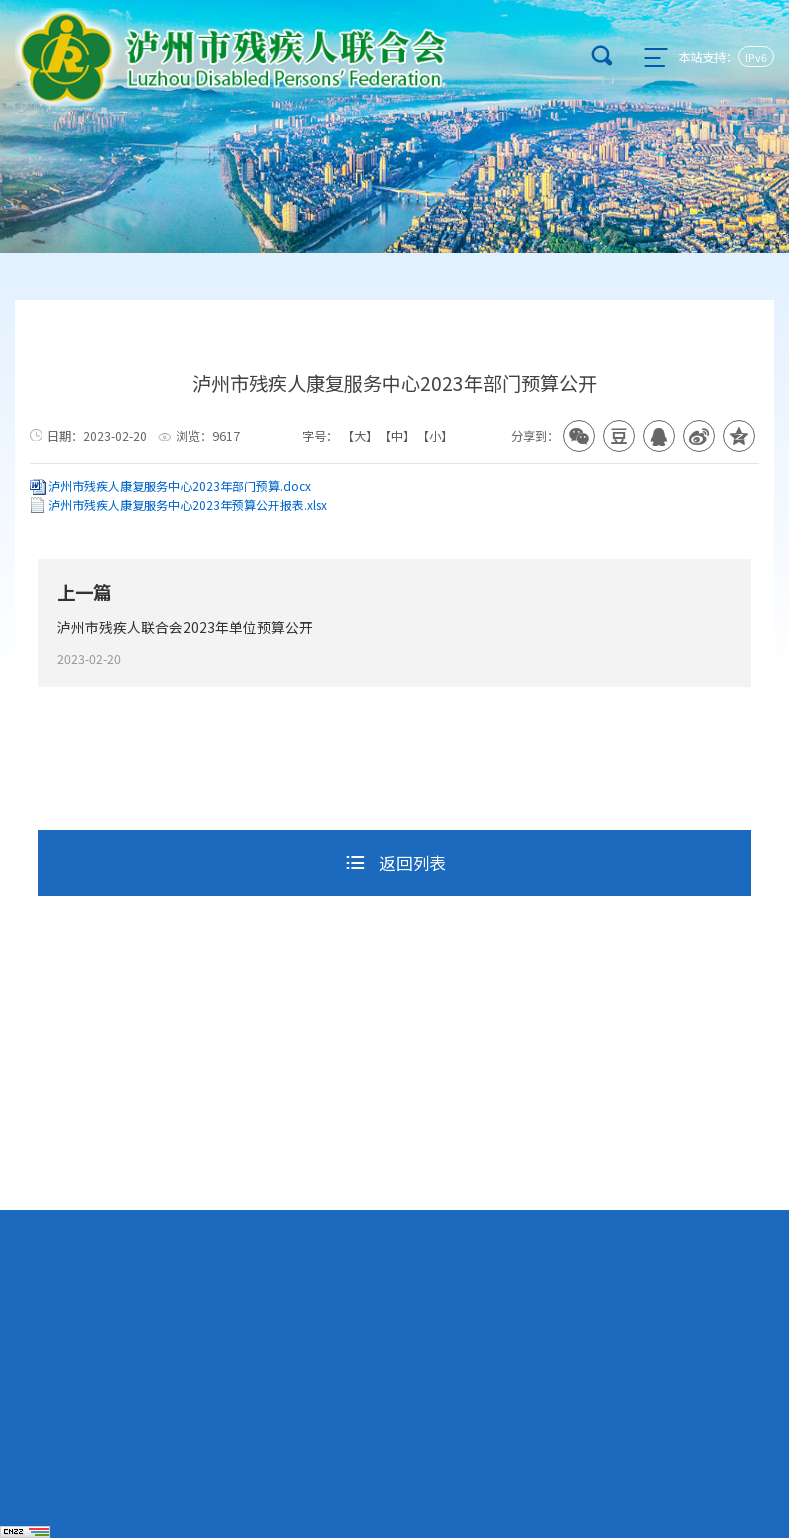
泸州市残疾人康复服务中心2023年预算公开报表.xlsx (187, 504)
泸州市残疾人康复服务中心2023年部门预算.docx (179, 485)
